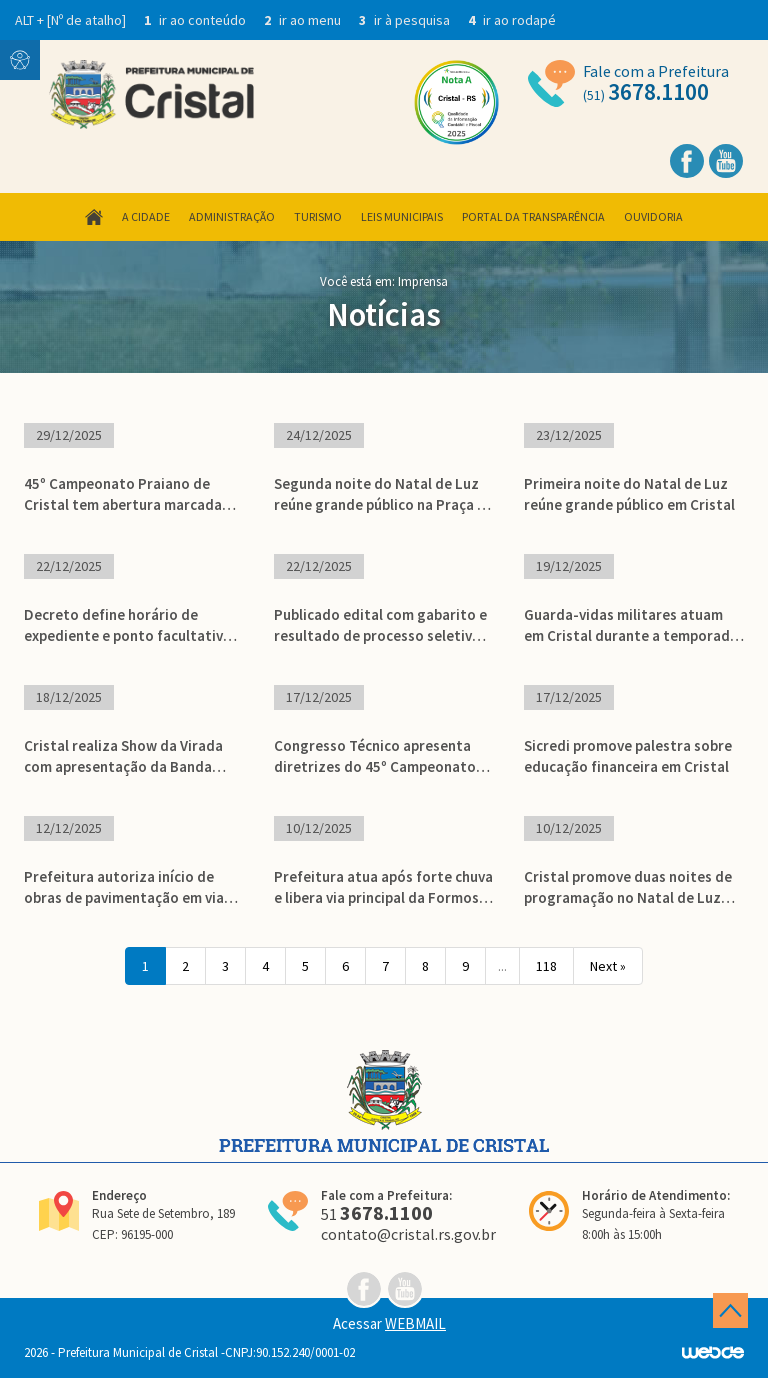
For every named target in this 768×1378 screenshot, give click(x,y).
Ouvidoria (653, 216)
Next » (608, 966)
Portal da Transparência (533, 216)
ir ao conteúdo (196, 20)
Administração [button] (232, 216)
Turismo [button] (318, 216)
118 (546, 966)
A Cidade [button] (146, 216)
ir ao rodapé (512, 20)
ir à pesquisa (406, 20)
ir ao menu (304, 20)
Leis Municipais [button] (402, 216)
